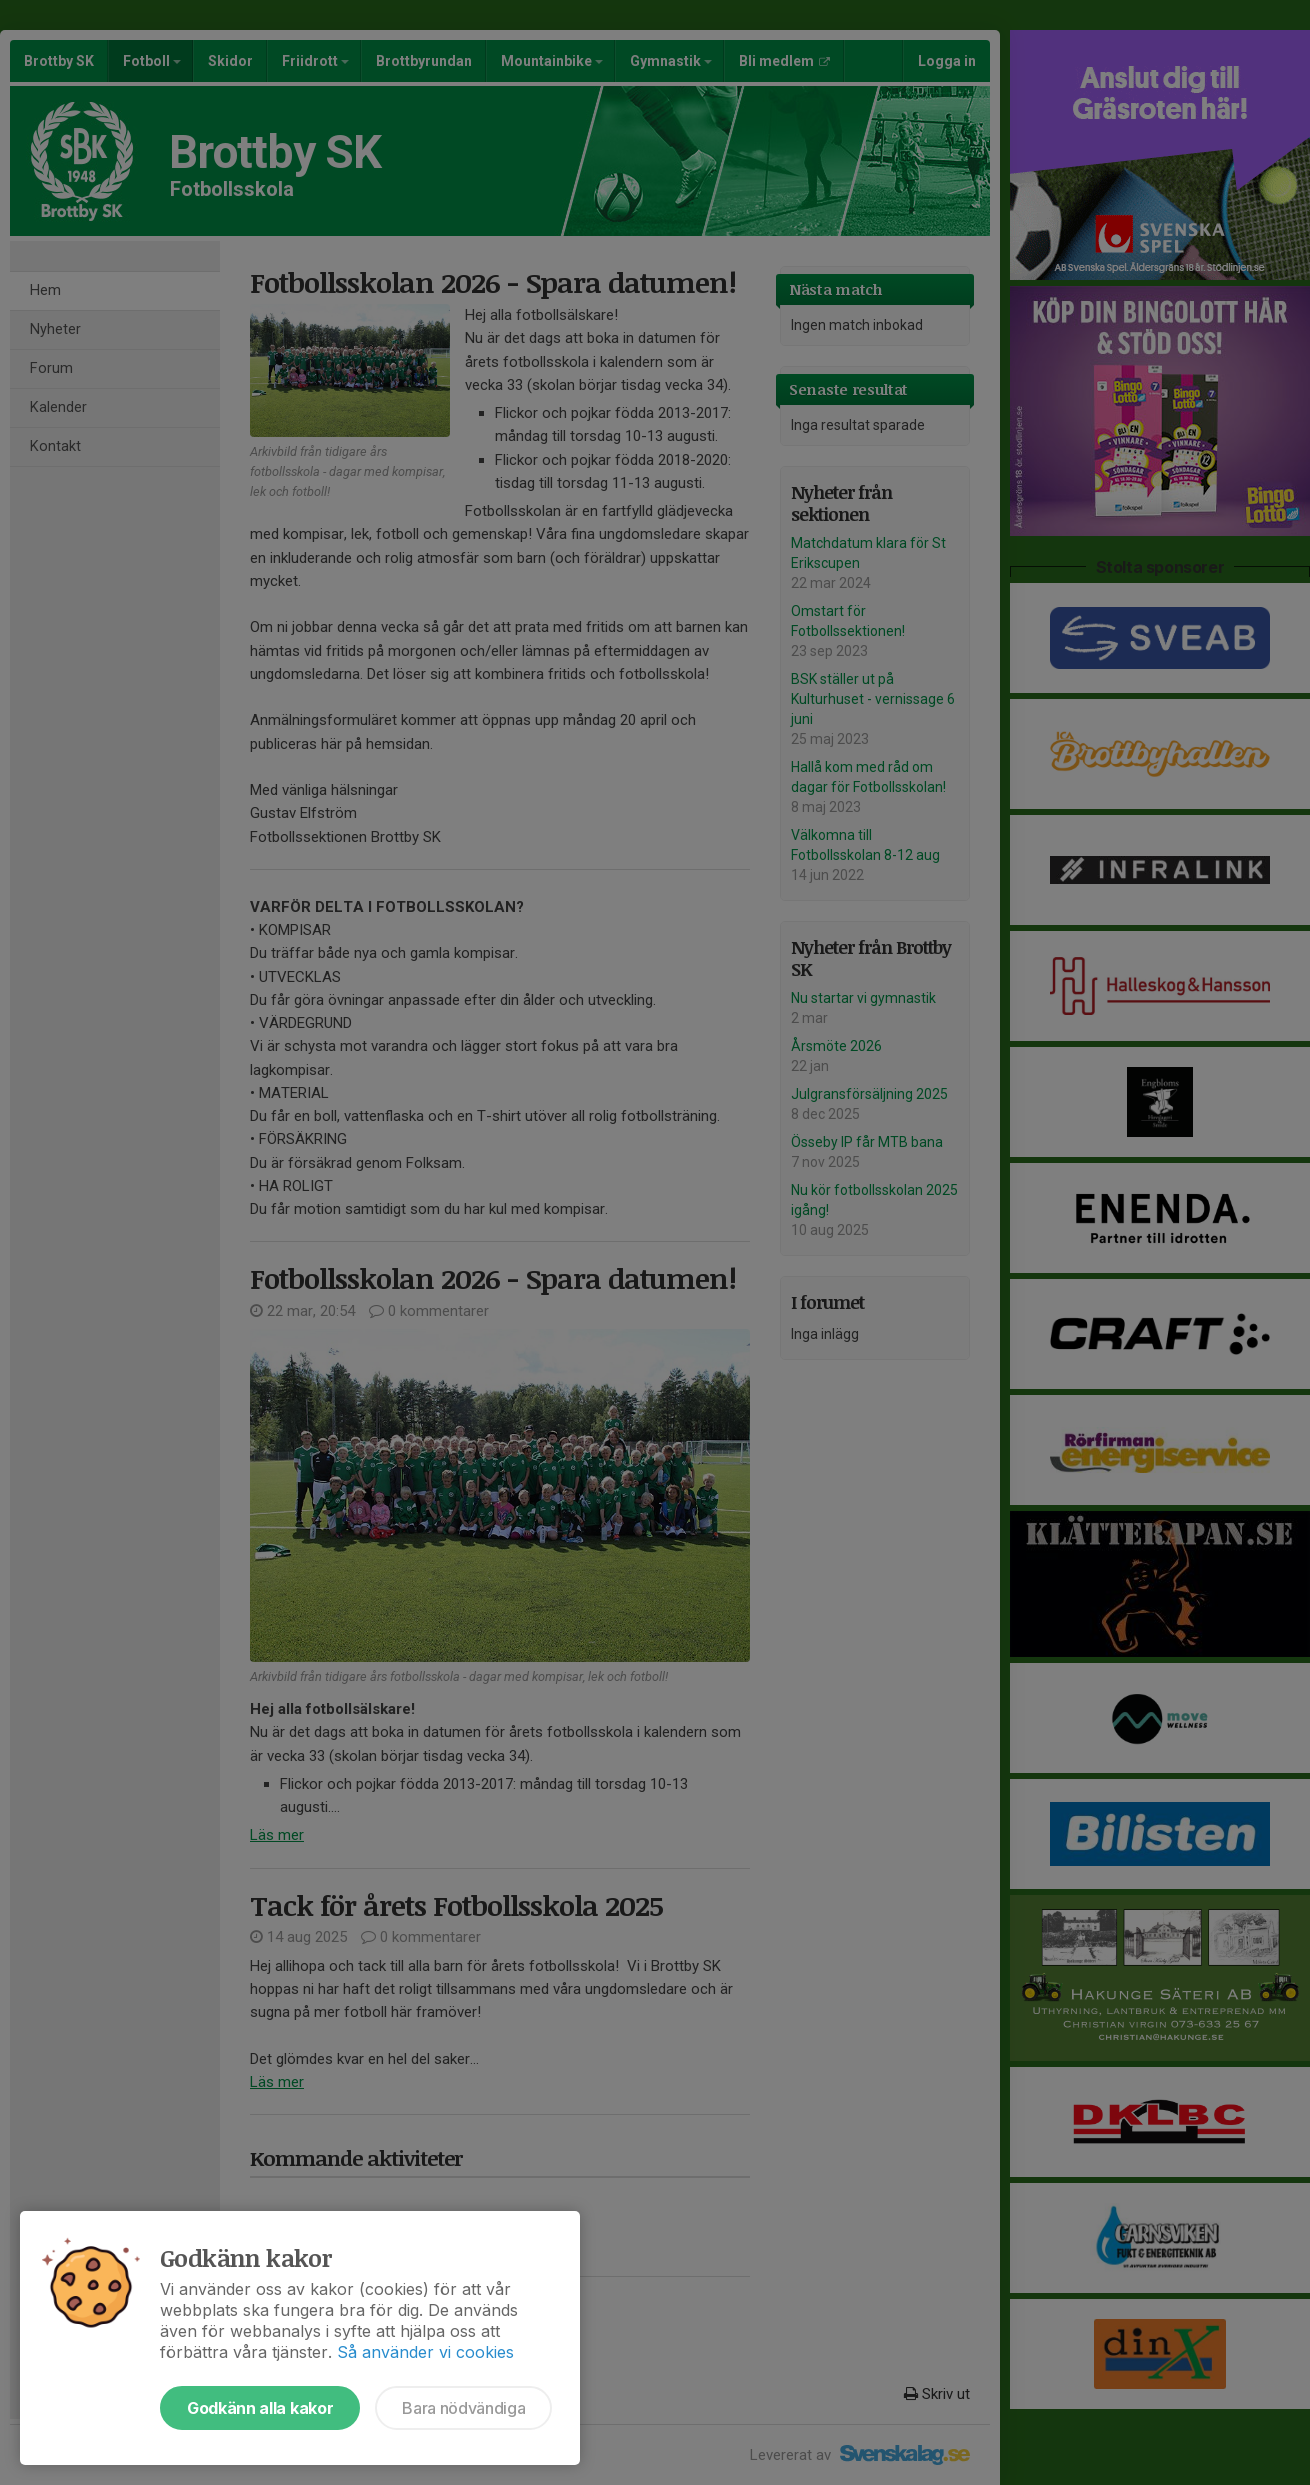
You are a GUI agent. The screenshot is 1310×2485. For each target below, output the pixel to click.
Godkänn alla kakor (260, 2408)
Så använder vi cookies (425, 2352)
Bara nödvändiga (463, 2408)
